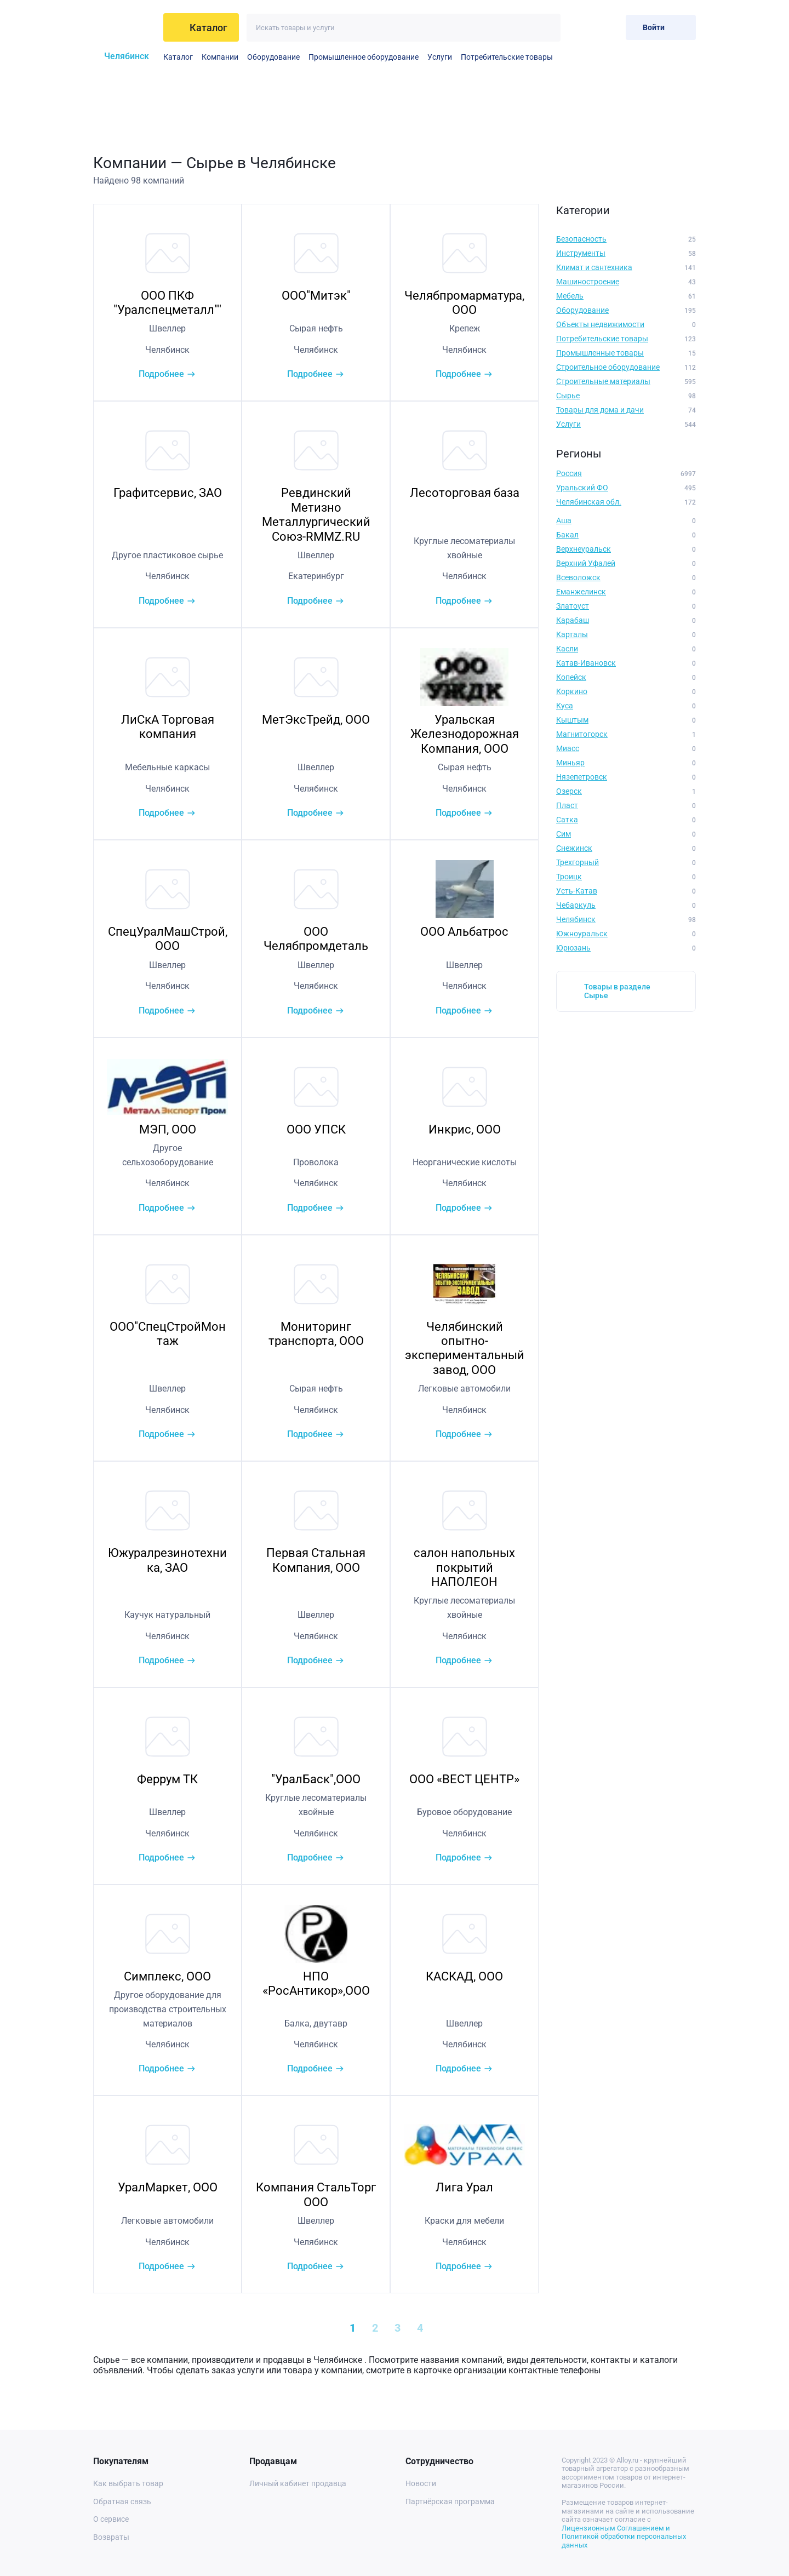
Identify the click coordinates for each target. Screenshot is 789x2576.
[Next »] (469, 2328)
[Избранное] (581, 27)
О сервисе (111, 2519)
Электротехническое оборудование (559, 57)
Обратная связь (122, 2501)
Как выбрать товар (128, 2483)
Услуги (439, 57)
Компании (220, 57)
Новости (420, 2483)
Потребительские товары (507, 57)
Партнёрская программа (450, 2501)
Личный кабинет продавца (297, 2483)
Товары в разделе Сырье (617, 991)
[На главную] (124, 27)
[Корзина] (608, 27)
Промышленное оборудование (363, 57)
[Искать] (546, 27)
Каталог (178, 57)
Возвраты (111, 2537)
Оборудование (273, 57)
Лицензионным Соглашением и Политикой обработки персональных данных (624, 2536)
